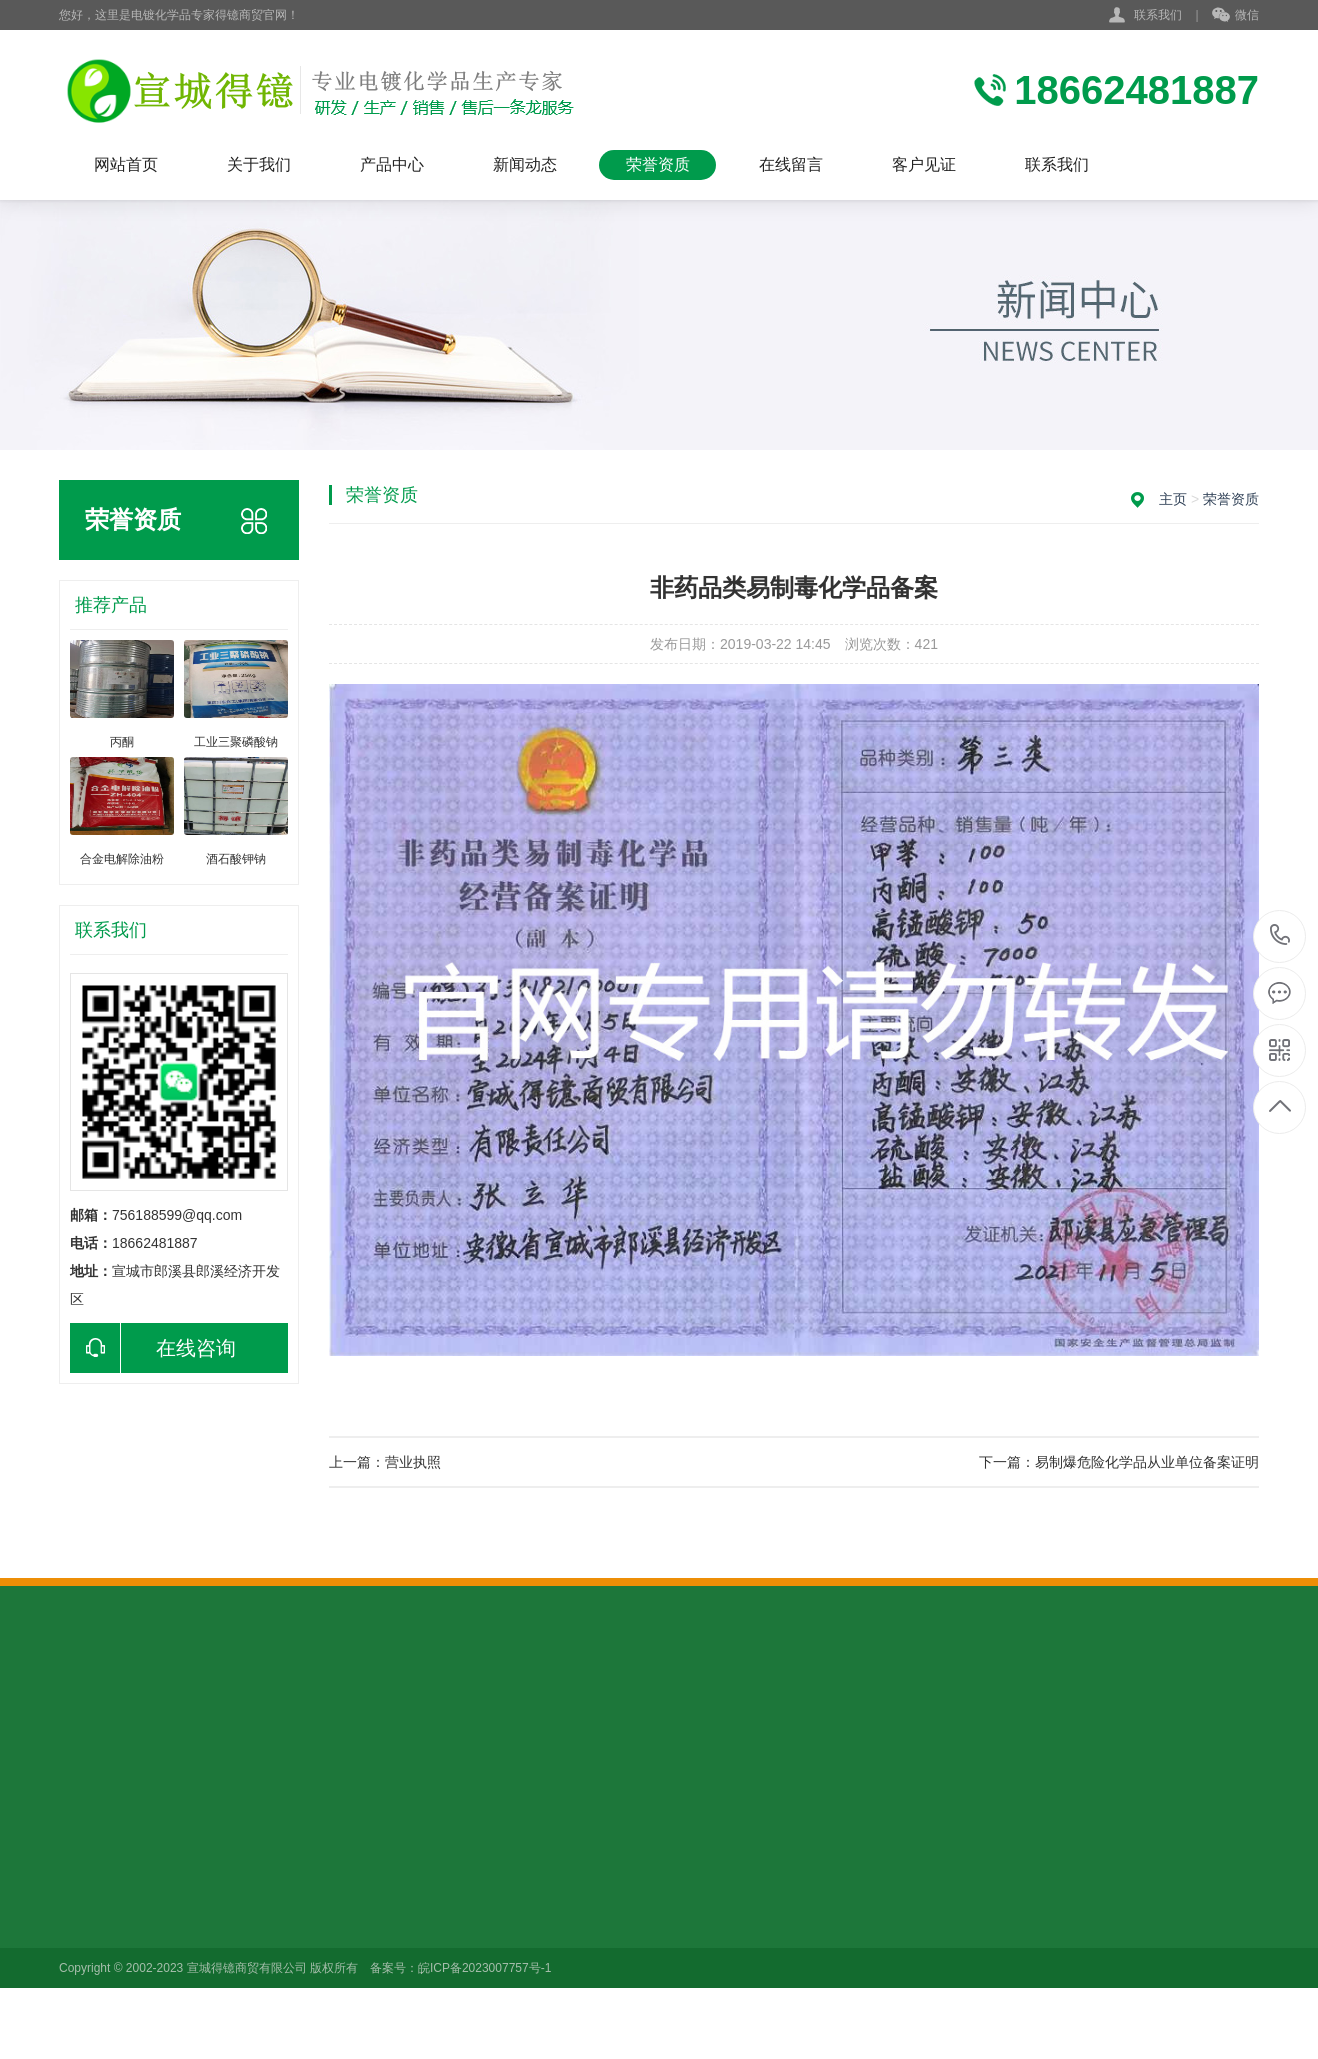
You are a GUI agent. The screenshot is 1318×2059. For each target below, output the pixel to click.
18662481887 (1280, 935)
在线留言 (791, 164)
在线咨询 (153, 1348)
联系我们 (1158, 15)
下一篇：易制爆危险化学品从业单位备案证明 (1119, 1462)
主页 (1173, 499)
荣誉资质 (658, 164)
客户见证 (924, 164)
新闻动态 (525, 164)
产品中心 (392, 164)
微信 (1235, 16)
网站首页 (126, 164)
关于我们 (259, 164)
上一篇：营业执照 (385, 1462)
